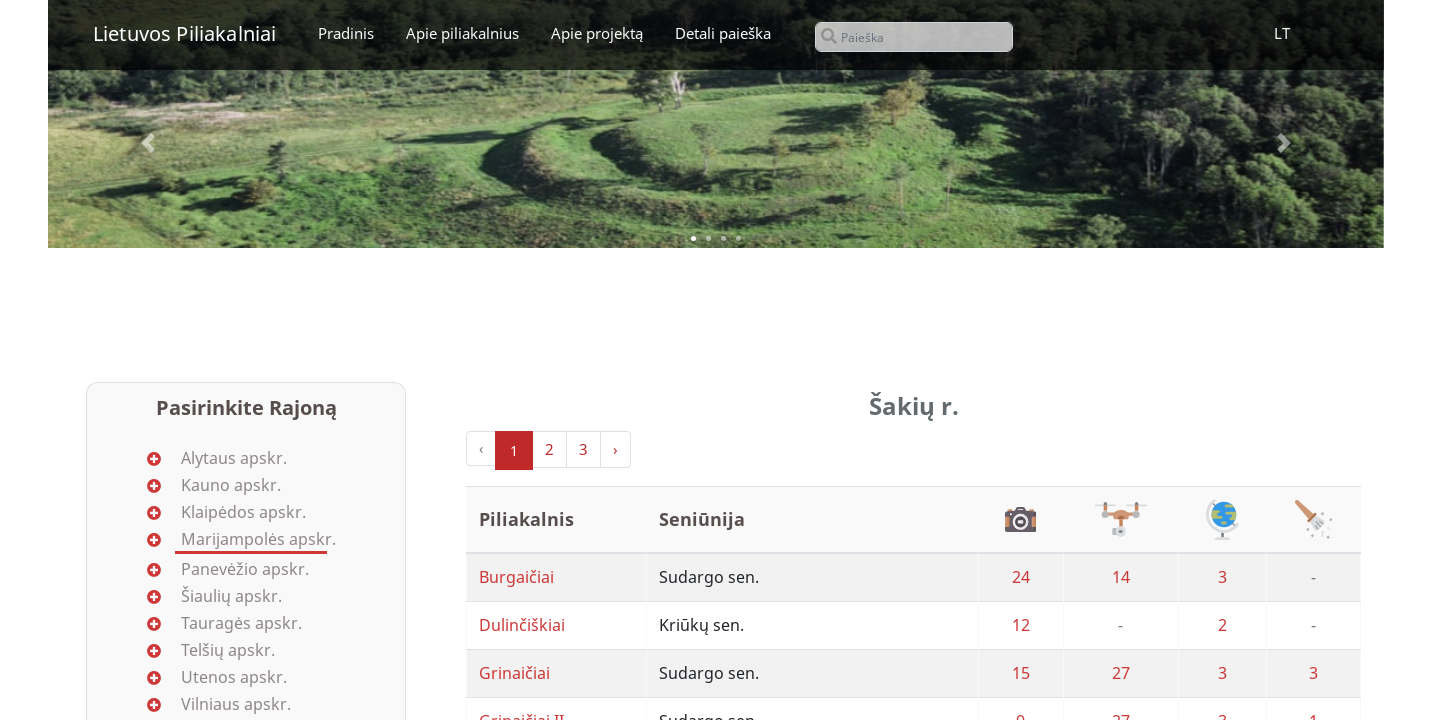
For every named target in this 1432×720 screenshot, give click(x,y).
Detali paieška (723, 33)
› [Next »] (615, 449)
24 (1021, 577)
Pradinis (346, 33)
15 (1021, 673)
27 (1121, 673)
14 (1121, 577)
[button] (148, 143)
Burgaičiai (516, 577)
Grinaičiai (514, 673)
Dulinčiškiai (522, 625)
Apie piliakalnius (462, 33)
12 (1021, 625)
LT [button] (1282, 33)
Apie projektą (597, 33)
